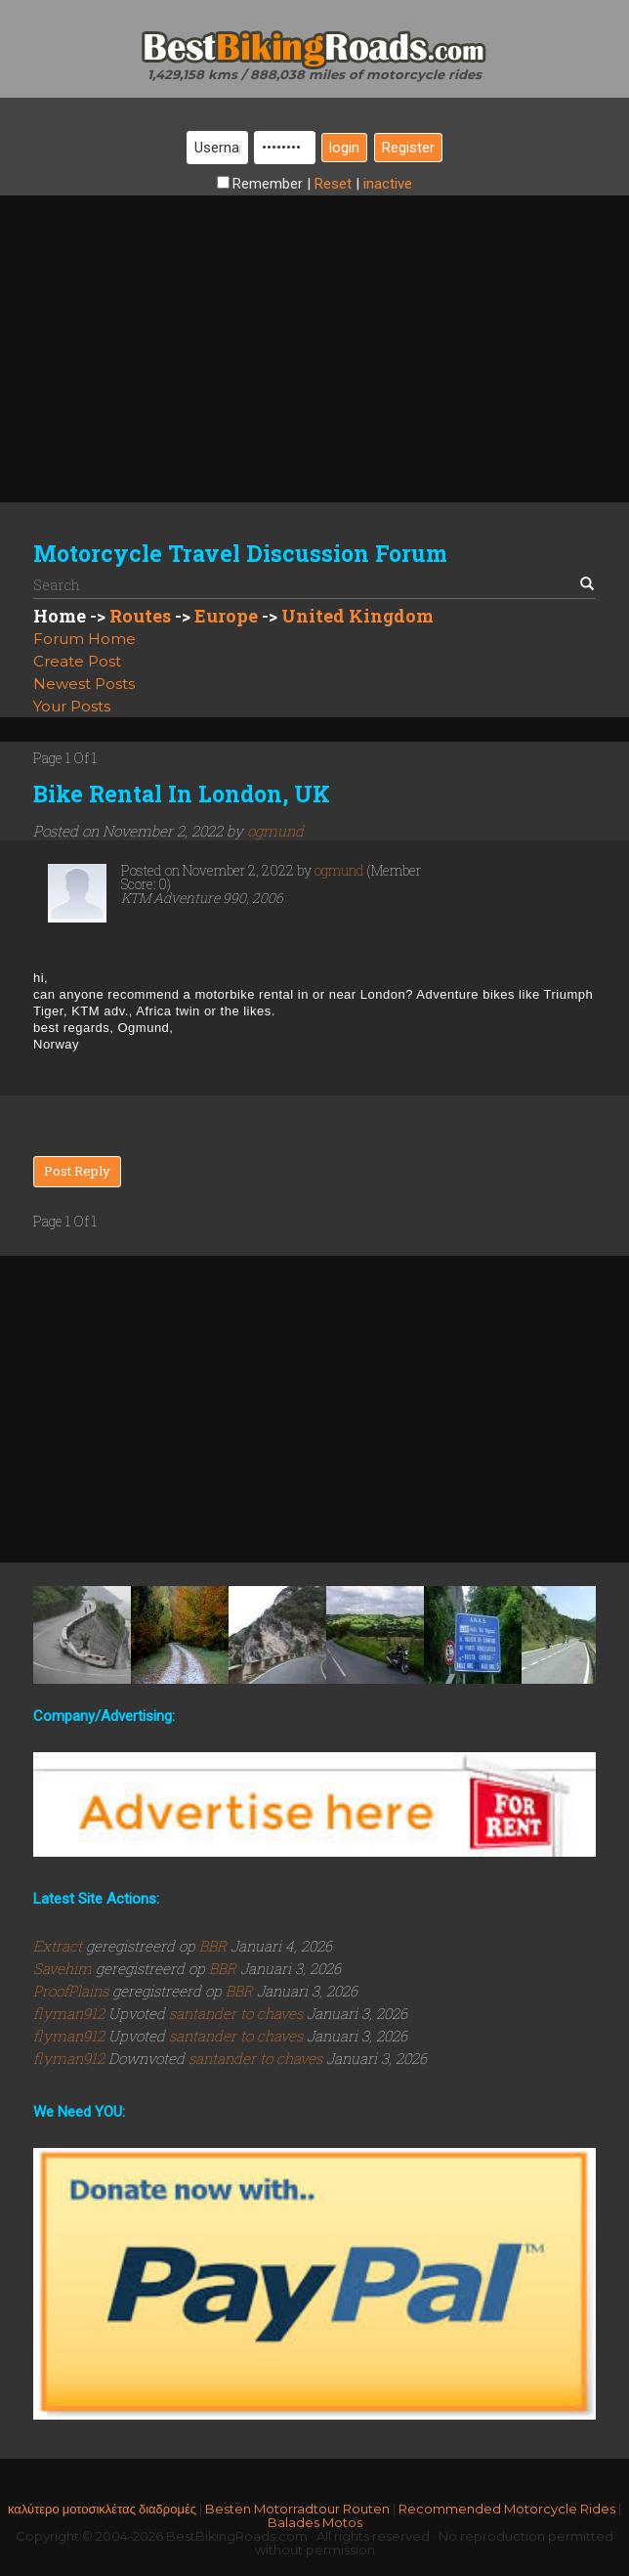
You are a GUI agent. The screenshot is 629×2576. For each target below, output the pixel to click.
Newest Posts (84, 683)
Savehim (64, 1968)
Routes (140, 615)
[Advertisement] (314, 332)
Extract (59, 1945)
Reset (333, 184)
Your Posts (71, 706)
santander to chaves (236, 2013)
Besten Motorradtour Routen (297, 2508)
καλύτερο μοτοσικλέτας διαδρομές (102, 2508)
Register (408, 147)
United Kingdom (357, 615)
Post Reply (77, 1171)
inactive (387, 184)
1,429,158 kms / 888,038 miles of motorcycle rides (314, 74)
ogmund (275, 830)
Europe (226, 615)
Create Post (77, 661)
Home (59, 615)
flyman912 (70, 2013)
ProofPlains (72, 1990)
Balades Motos (315, 2522)
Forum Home (84, 638)
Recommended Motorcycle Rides (506, 2508)
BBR (213, 1945)
